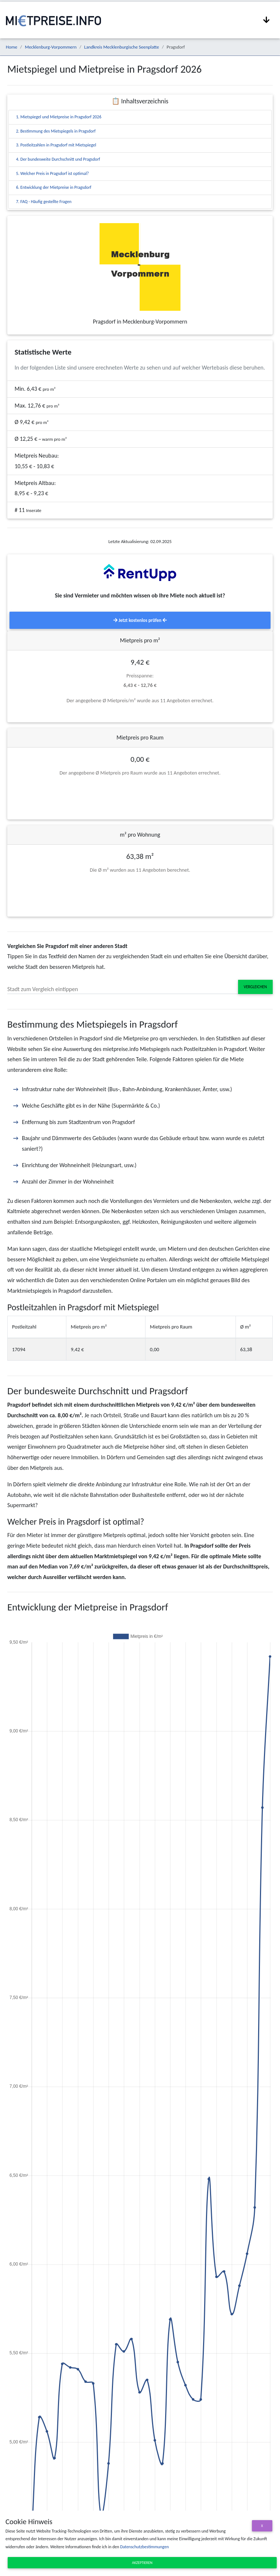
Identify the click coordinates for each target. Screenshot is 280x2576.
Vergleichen (255, 986)
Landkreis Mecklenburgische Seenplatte (121, 47)
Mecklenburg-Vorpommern (51, 47)
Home (11, 47)
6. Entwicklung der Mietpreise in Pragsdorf (54, 187)
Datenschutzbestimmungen (144, 2546)
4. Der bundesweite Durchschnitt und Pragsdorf (58, 159)
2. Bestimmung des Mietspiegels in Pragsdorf (56, 131)
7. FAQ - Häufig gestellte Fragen (43, 201)
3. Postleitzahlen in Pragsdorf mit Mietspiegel (56, 145)
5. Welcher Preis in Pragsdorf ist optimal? (52, 173)
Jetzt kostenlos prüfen (139, 620)
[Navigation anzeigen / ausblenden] (266, 20)
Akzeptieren (142, 2562)
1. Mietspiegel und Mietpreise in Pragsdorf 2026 (58, 116)
